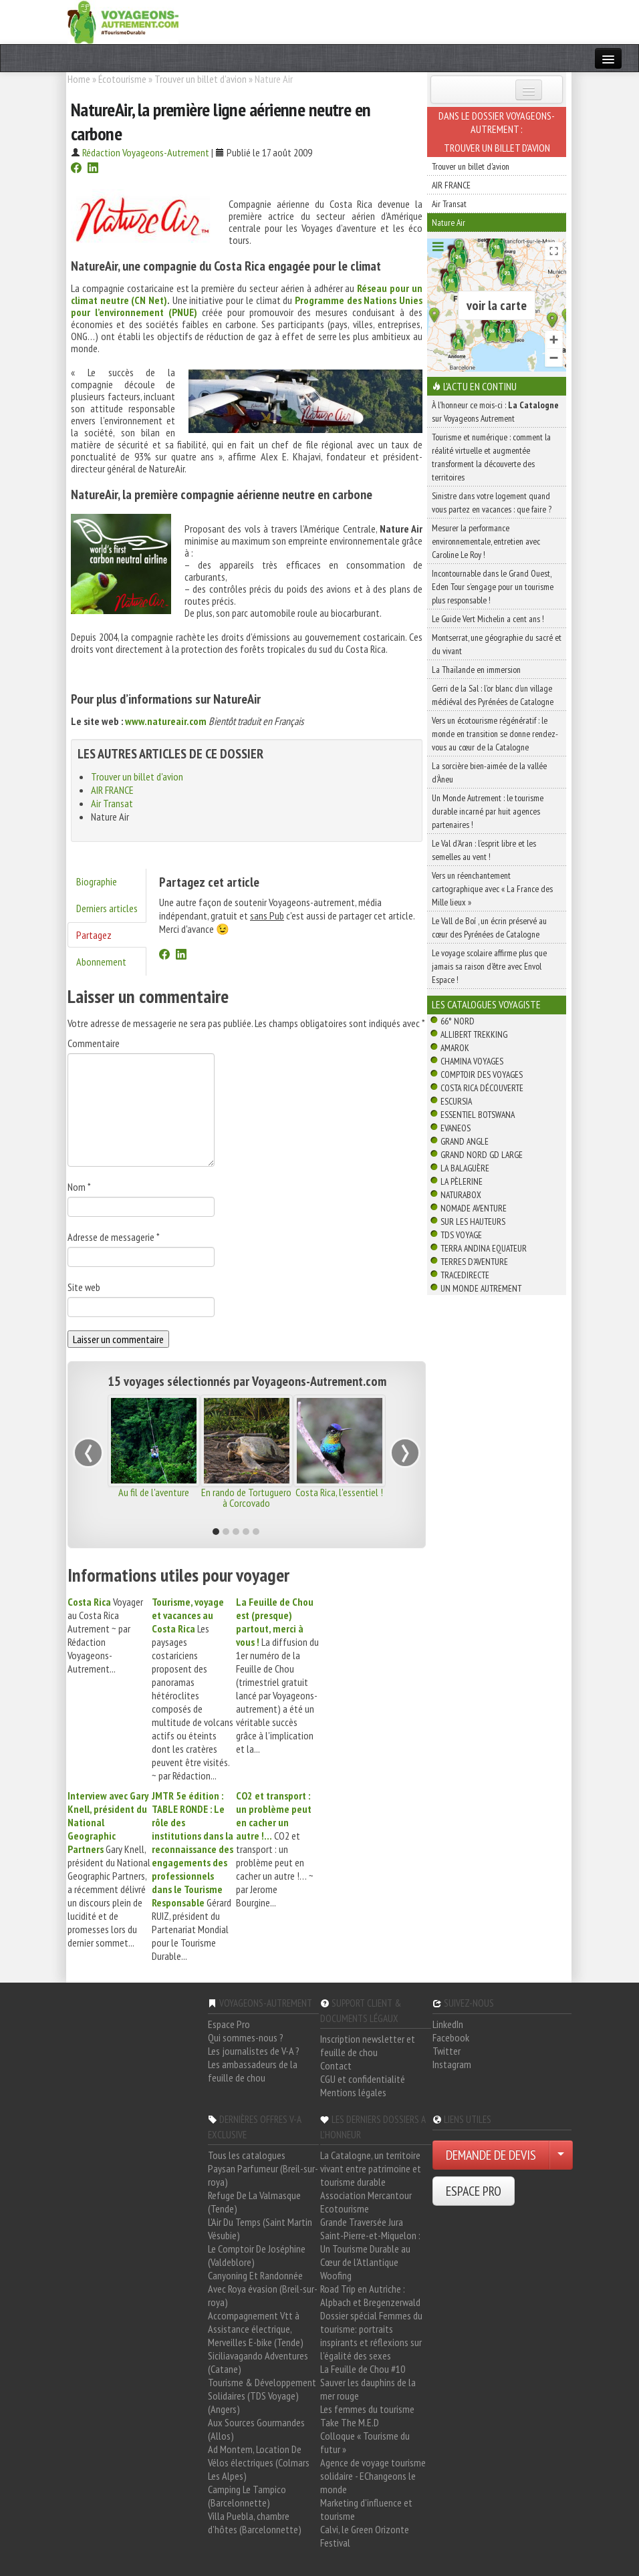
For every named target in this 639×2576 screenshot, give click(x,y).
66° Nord (457, 1021)
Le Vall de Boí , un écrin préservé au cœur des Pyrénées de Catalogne (489, 927)
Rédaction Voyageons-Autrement (145, 152)
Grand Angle (464, 1141)
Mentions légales (353, 2092)
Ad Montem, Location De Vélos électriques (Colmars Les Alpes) (258, 2462)
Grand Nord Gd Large (481, 1155)
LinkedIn (447, 2024)
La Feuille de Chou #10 (362, 2369)
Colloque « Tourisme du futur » (365, 2442)
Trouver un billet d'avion (200, 79)
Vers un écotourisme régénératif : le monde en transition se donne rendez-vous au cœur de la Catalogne (495, 733)
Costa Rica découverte (481, 1088)
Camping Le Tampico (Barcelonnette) (247, 2495)
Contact (336, 2065)
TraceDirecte (464, 1275)
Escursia (456, 1101)
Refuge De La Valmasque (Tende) (254, 2201)
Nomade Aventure (473, 1208)
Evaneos (455, 1128)
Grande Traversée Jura (361, 2222)
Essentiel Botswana (477, 1115)
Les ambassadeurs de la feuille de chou (252, 2070)
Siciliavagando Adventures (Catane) (258, 2362)
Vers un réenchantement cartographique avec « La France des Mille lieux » (492, 888)
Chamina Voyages (471, 1061)
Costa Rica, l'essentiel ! (339, 1492)
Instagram (451, 2064)
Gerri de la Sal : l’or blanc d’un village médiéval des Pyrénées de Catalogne (492, 695)
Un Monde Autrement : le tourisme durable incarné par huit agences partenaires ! (487, 811)
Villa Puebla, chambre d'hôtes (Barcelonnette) (254, 2522)
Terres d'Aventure (474, 1262)
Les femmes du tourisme (367, 2409)
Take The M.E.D (349, 2422)
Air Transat (112, 803)
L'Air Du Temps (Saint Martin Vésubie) (260, 2228)
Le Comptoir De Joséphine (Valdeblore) (256, 2255)
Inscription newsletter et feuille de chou (367, 2045)
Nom (79, 1186)
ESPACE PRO (473, 2191)
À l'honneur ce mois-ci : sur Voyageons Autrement (495, 411)
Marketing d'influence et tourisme (366, 2509)
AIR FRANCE (112, 790)
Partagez (94, 935)
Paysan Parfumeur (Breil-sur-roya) (263, 2175)
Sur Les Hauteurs (472, 1221)
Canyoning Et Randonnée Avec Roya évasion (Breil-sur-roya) (262, 2289)
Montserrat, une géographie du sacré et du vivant (496, 644)
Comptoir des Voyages (481, 1074)
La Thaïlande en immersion (476, 670)
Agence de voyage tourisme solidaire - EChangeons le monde (373, 2476)
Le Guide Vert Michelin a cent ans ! (488, 619)
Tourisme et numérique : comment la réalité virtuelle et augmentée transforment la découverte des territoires (491, 457)
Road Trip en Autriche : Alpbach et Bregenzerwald (370, 2295)
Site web (84, 1287)
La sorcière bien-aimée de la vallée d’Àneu (489, 772)
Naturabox (460, 1195)
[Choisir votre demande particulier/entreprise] (561, 2155)
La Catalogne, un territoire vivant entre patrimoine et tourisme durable (370, 2168)
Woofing (336, 2275)
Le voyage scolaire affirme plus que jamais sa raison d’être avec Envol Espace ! (489, 966)
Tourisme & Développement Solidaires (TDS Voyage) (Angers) (262, 2396)
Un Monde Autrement (480, 1288)
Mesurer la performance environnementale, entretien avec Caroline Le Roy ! (486, 541)
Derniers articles (107, 908)
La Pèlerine (461, 1181)
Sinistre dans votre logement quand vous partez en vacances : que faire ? (491, 502)
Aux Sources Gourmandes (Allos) (256, 2429)
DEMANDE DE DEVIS (491, 2155)
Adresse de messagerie (114, 1237)
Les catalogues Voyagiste (486, 1004)
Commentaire (94, 1043)
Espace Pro (229, 2024)
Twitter (446, 2050)
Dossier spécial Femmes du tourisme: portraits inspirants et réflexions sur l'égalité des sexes (371, 2335)
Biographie (96, 881)
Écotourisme (122, 79)
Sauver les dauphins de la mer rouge (368, 2389)
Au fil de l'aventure (153, 1492)
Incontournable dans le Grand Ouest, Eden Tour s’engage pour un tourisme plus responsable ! (492, 586)
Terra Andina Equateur (483, 1248)
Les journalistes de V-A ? (253, 2050)
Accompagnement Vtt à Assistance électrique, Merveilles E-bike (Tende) (255, 2329)
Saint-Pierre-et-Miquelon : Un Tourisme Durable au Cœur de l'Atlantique (370, 2249)
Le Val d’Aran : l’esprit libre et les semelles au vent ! (484, 850)
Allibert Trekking (473, 1034)
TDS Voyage (461, 1235)
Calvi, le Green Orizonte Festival (364, 2536)
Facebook (450, 2037)
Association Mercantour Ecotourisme (366, 2201)
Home (79, 79)
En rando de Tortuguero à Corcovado (246, 1497)
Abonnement (101, 961)
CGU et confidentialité (362, 2079)
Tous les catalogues (246, 2155)
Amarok (454, 1048)
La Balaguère (464, 1168)
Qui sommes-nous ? (245, 2037)
